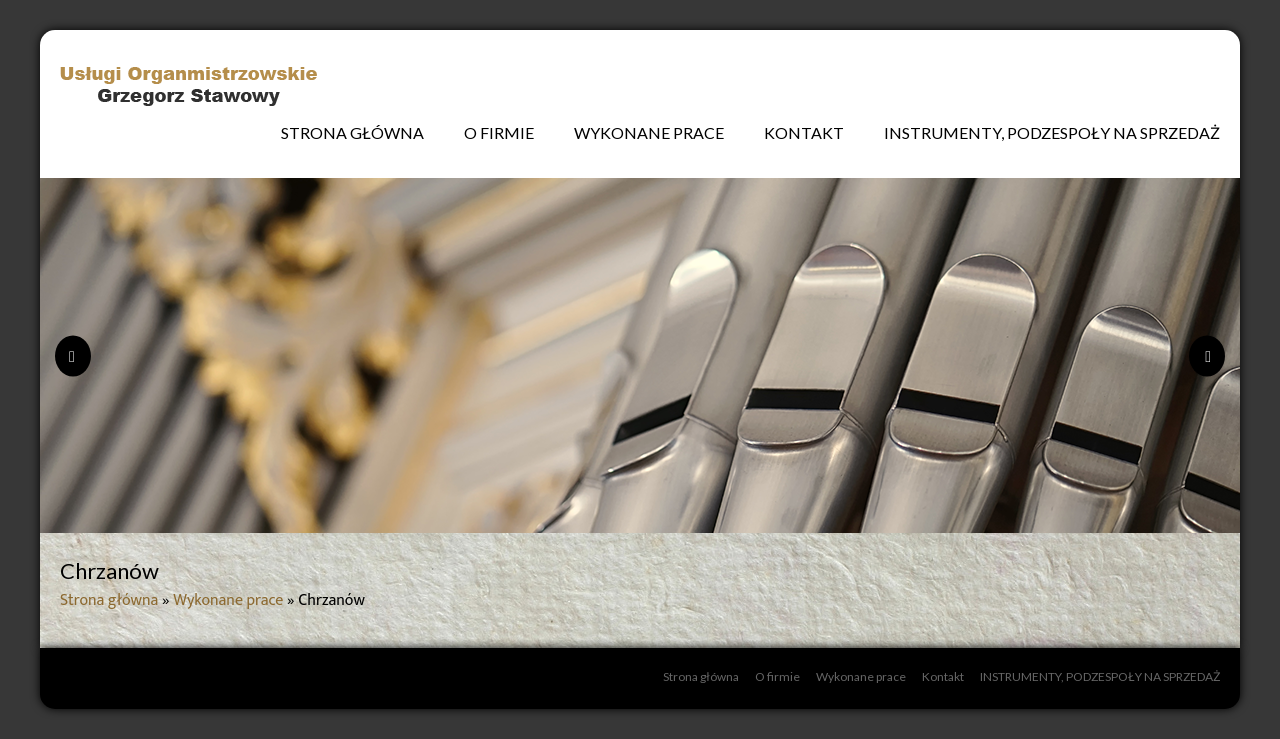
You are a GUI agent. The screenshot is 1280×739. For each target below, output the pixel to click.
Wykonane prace (649, 132)
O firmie (499, 132)
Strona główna (352, 132)
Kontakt (804, 132)
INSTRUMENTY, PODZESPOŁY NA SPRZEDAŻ (1052, 132)
